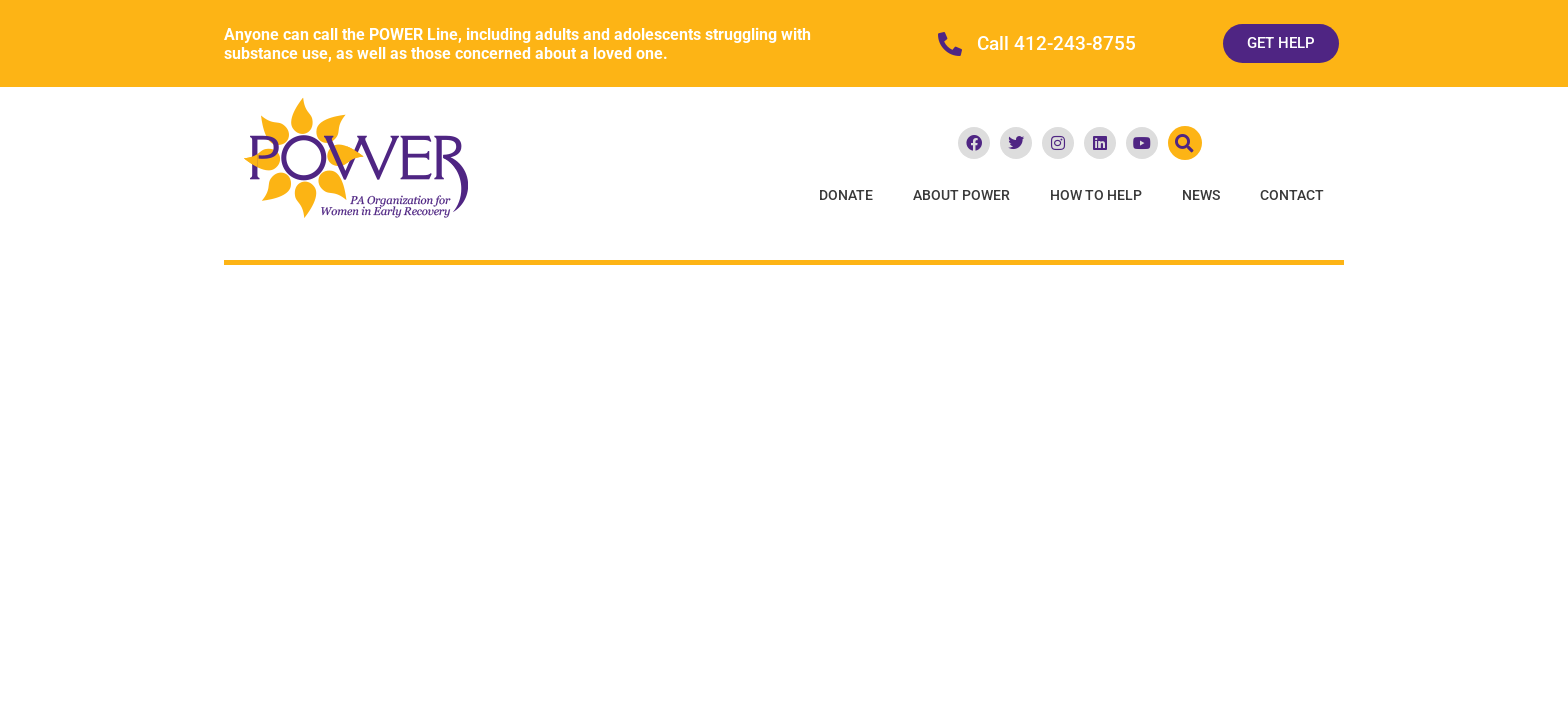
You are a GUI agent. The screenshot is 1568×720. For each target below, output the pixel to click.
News (1201, 195)
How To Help (1096, 195)
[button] (1185, 143)
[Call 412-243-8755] (950, 44)
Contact (1292, 195)
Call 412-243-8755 (1056, 44)
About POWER (961, 195)
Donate (846, 195)
